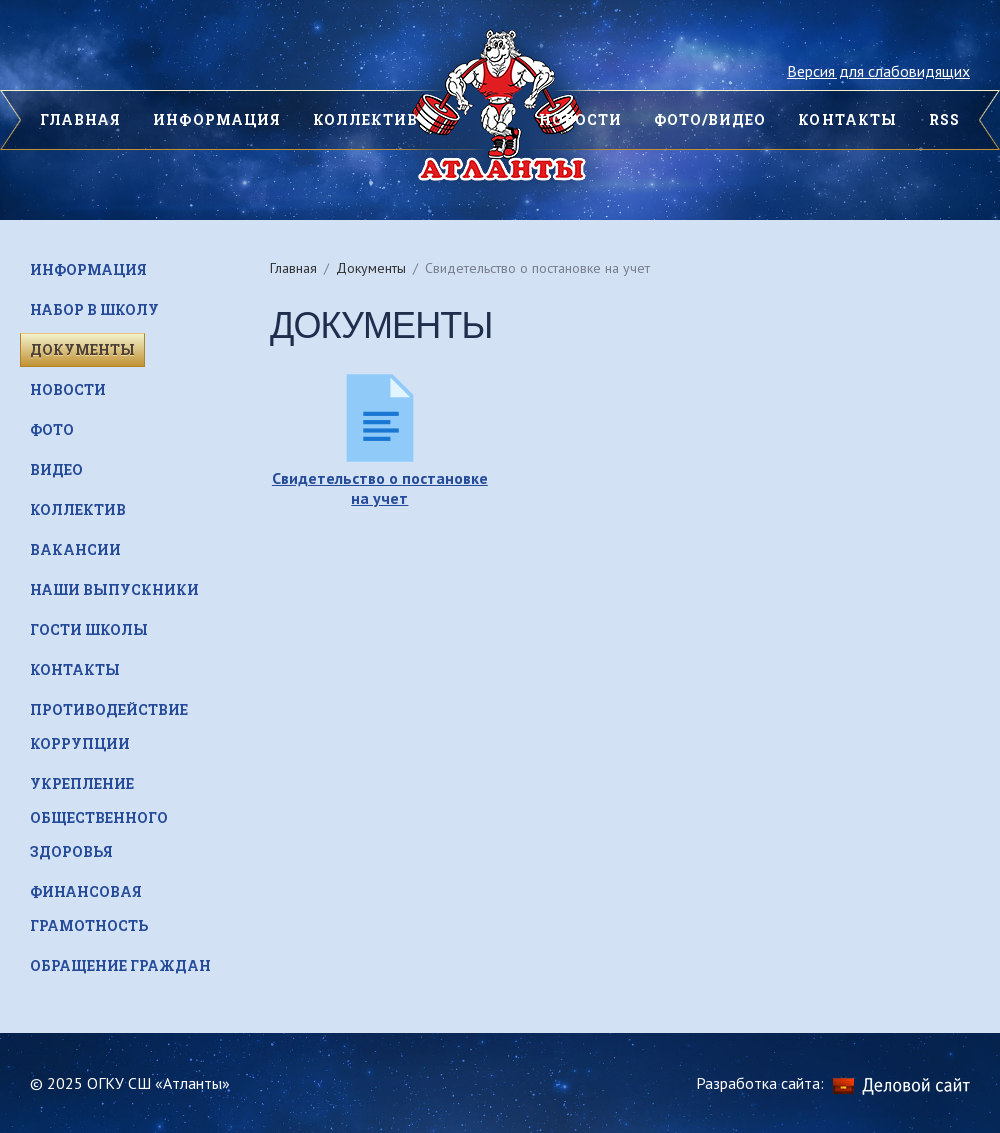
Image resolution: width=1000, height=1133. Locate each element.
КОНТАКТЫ (847, 119)
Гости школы (89, 629)
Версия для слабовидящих (878, 71)
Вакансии (75, 549)
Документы (371, 268)
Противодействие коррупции (109, 726)
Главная (293, 268)
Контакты (75, 669)
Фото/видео (710, 119)
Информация (217, 119)
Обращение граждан (120, 965)
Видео (56, 469)
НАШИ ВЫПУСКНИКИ (114, 589)
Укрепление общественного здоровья (99, 817)
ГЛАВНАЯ (80, 119)
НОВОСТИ (580, 119)
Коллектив (365, 119)
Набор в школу (94, 309)
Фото (52, 429)
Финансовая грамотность (89, 908)
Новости (68, 389)
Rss (944, 119)
